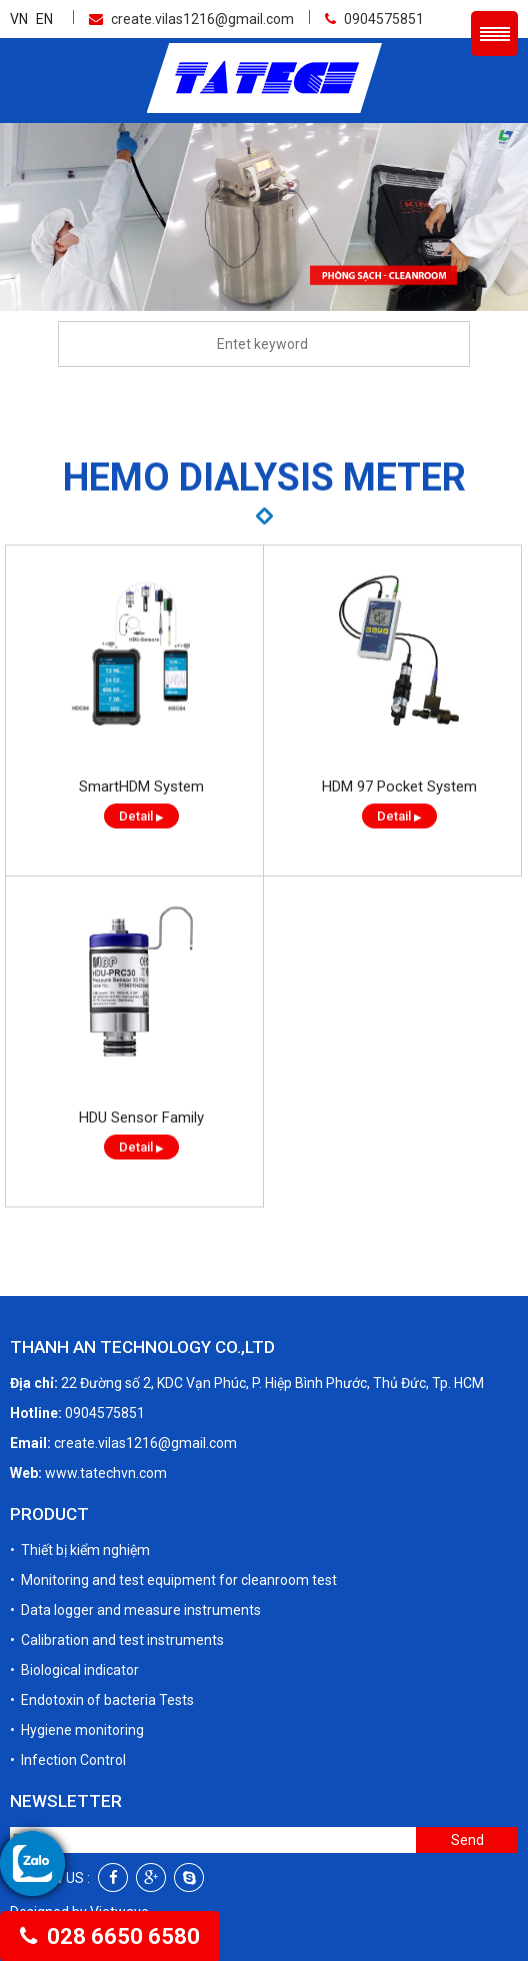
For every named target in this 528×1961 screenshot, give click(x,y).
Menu (494, 32)
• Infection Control (68, 1759)
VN (19, 18)
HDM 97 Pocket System (399, 811)
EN (44, 18)
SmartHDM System (141, 811)
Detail (141, 840)
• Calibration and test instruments (117, 1639)
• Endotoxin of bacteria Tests (102, 1699)
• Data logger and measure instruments (135, 1609)
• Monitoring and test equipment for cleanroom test (173, 1579)
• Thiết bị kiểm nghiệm (80, 1549)
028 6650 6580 (110, 1935)
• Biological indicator (74, 1669)
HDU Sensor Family (141, 1142)
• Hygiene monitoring (77, 1729)
